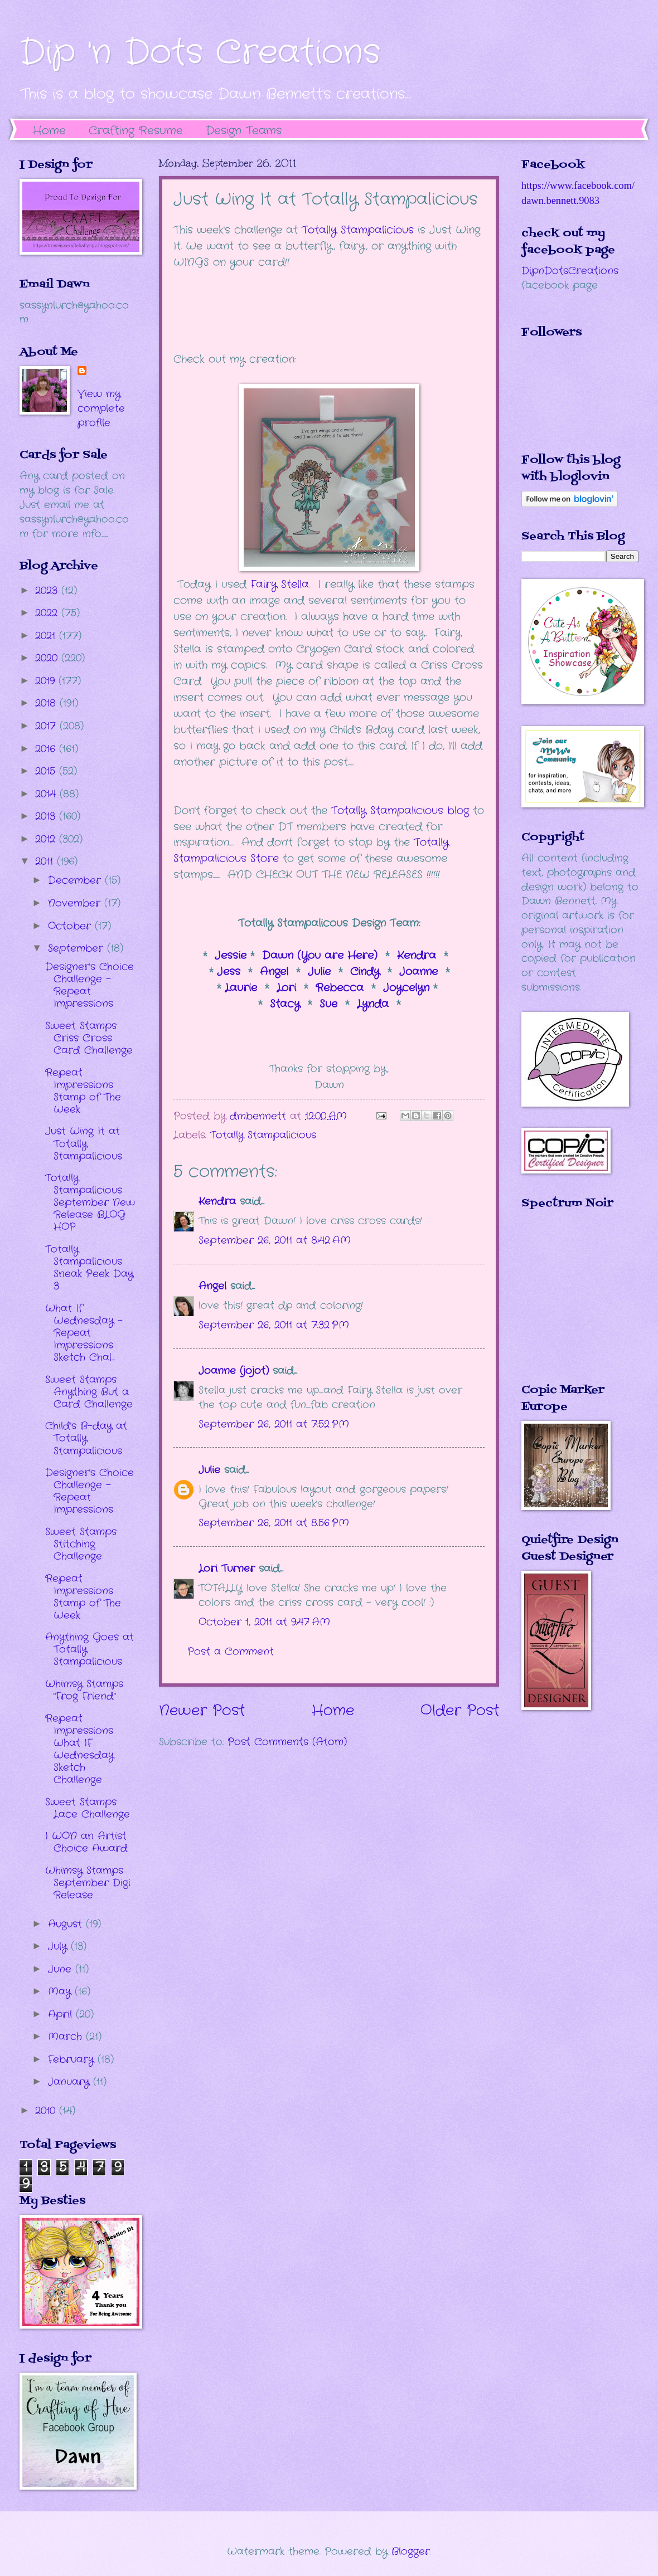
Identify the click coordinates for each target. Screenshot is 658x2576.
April (62, 2014)
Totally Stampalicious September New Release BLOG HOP (90, 1202)
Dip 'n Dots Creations (200, 53)
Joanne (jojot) (234, 1371)
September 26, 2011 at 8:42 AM (275, 1240)
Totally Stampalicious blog (400, 811)
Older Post (459, 1711)
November (76, 903)
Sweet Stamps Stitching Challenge (81, 1544)
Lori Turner (227, 1568)
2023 (48, 590)
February (73, 2059)
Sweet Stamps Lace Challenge (87, 1808)
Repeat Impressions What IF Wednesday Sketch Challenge (79, 1749)
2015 (47, 771)
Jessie (232, 955)
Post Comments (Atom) (287, 1742)
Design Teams (244, 131)
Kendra (418, 955)
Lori (286, 988)
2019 (47, 681)
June (61, 1969)
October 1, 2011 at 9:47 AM (264, 1622)
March (67, 2036)
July (59, 1946)
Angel (274, 972)
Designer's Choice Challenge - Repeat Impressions (89, 985)
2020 (48, 658)
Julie (319, 972)
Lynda (373, 1004)
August (67, 1924)
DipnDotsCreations (569, 271)
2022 (48, 613)
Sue (328, 1004)
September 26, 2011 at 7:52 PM (274, 1424)
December (76, 880)
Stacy (285, 1004)
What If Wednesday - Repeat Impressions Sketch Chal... (84, 1333)
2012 (47, 839)
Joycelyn (406, 988)
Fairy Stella (279, 584)
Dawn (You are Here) (320, 955)
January (70, 2082)
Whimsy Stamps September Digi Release (87, 1882)
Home (49, 131)
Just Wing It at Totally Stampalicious (83, 1143)
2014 (47, 794)
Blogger (410, 2551)
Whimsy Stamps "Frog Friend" (84, 1690)
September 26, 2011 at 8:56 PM (274, 1523)
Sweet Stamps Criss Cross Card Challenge (89, 1038)
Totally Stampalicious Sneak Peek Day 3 (89, 1267)
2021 (47, 636)
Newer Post (202, 1711)
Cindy (365, 972)
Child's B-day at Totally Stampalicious (86, 1438)
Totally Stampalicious (358, 230)
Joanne (420, 972)
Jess (226, 972)
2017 (47, 726)
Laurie (241, 988)
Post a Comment (230, 1651)
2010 (47, 2110)
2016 (47, 749)
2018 (47, 703)
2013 (47, 816)
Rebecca (341, 988)
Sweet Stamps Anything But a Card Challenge (89, 1391)
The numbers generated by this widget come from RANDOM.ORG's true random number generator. (566, 1304)
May (61, 1991)
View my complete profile (101, 408)
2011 (46, 861)
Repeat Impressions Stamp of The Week (83, 1091)
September (77, 948)
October (71, 926)
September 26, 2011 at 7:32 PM (274, 1325)
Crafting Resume (136, 131)
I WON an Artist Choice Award (86, 1842)
